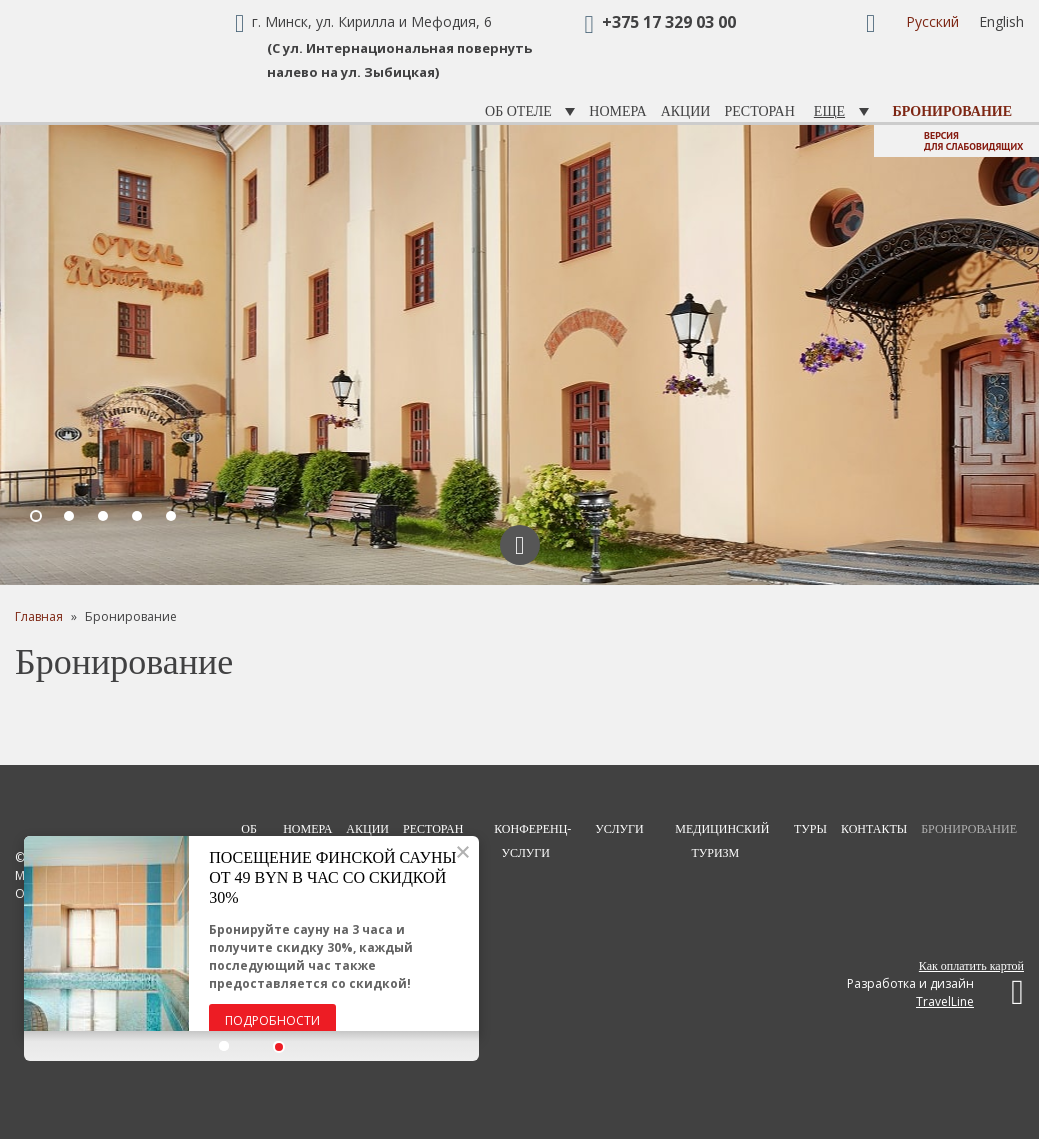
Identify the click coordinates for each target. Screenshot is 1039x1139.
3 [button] (104, 517)
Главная (39, 616)
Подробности (273, 1020)
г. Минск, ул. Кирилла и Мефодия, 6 (372, 21)
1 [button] (37, 517)
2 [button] (70, 517)
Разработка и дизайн (935, 992)
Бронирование (952, 111)
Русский (932, 21)
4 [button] (138, 517)
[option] (519, 355)
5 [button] (172, 517)
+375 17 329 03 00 (669, 22)
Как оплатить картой (971, 966)
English (1001, 21)
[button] (226, 1047)
